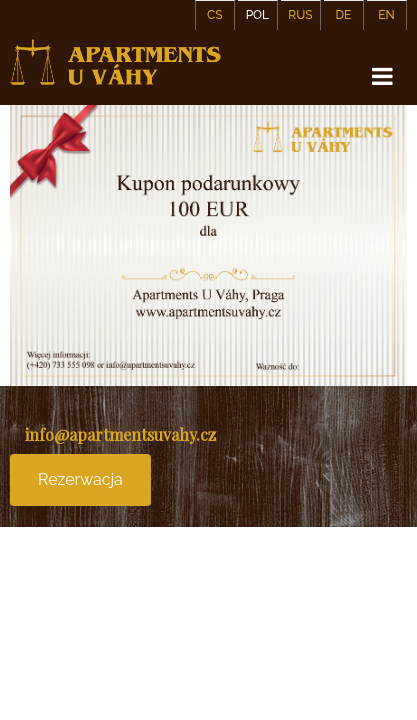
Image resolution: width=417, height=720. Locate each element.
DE (344, 15)
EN (386, 15)
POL (257, 15)
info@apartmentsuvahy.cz (120, 434)
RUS (300, 15)
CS (215, 15)
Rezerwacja (80, 479)
